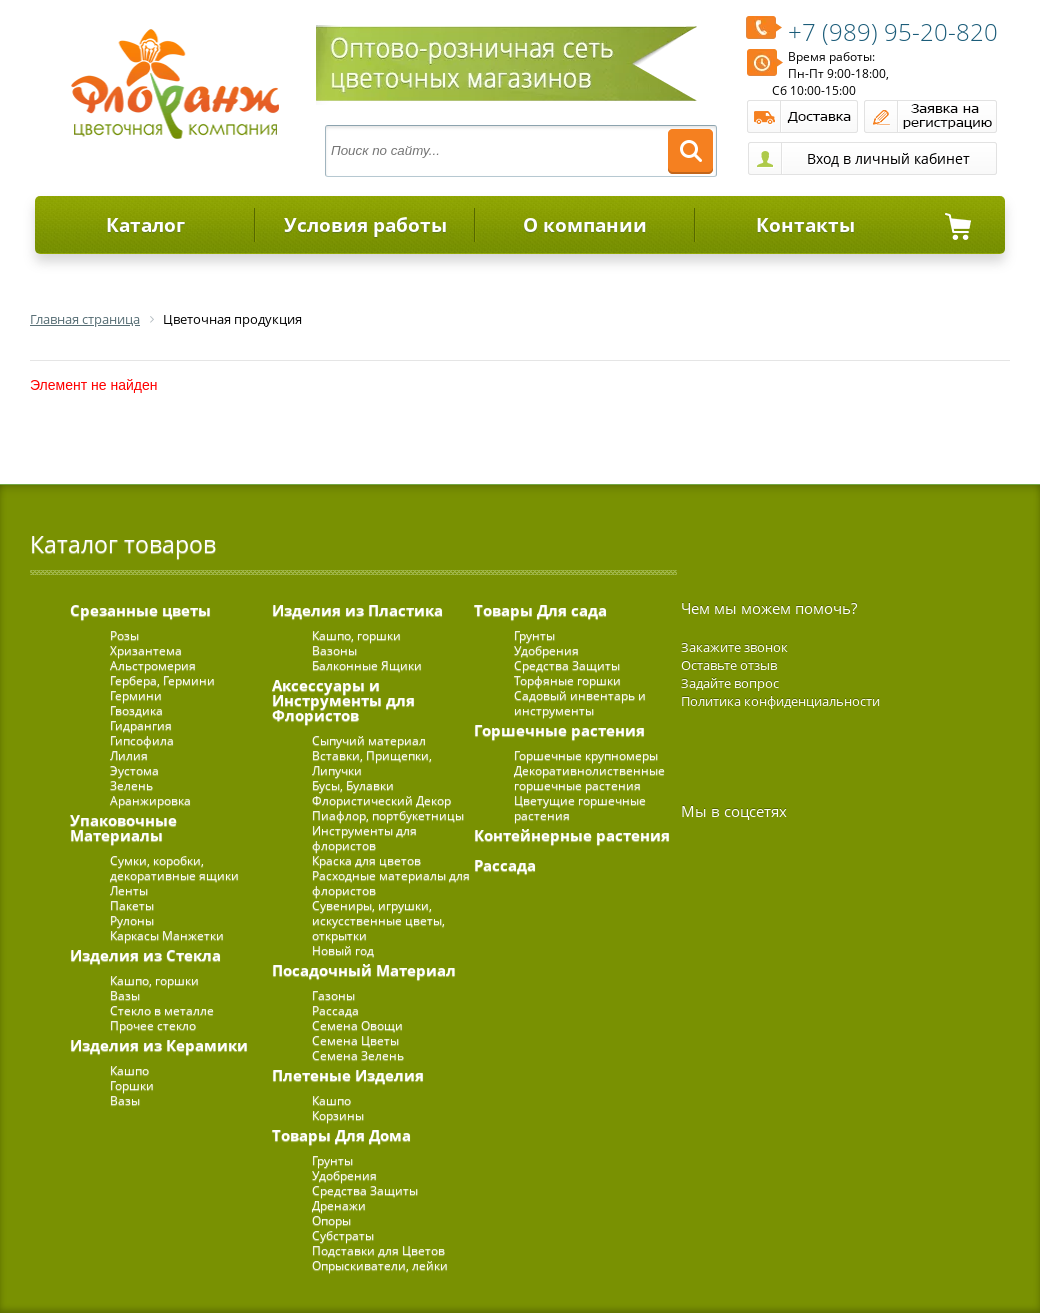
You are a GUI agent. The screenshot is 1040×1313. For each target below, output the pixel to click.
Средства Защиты (365, 1190)
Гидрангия (141, 725)
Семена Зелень (358, 1055)
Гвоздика (136, 710)
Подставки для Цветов (378, 1250)
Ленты (129, 890)
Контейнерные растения (572, 835)
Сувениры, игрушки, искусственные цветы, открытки (378, 920)
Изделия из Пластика (357, 610)
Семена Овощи (357, 1025)
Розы (124, 635)
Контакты (805, 225)
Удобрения (344, 1175)
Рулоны (132, 920)
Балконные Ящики (367, 665)
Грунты (332, 1160)
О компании (585, 225)
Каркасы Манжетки (167, 935)
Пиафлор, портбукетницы (388, 815)
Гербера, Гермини (162, 680)
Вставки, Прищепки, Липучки (372, 763)
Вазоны (334, 650)
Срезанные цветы (140, 610)
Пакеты (132, 905)
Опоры (331, 1220)
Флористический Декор (381, 800)
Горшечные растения (559, 730)
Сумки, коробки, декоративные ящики (174, 868)
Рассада (335, 1010)
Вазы (125, 995)
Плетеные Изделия (348, 1075)
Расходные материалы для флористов (391, 883)
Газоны (333, 995)
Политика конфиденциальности (780, 701)
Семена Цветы (355, 1040)
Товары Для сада (540, 610)
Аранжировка (150, 800)
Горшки (132, 1085)
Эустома (134, 770)
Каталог (145, 225)
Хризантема (146, 650)
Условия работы (365, 225)
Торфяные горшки (567, 680)
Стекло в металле (162, 1010)
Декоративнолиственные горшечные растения (589, 778)
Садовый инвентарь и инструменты (580, 703)
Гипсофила (142, 740)
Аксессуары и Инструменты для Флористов (343, 700)
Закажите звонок (734, 647)
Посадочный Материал (364, 970)
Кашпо (129, 1070)
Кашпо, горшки (154, 980)
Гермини (136, 695)
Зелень (131, 785)
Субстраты (343, 1235)
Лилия (129, 755)
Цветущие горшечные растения (580, 808)
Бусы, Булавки (353, 785)
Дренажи (339, 1205)
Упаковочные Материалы (123, 827)
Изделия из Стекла (145, 955)
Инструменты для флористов (364, 838)
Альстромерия (153, 665)
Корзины (338, 1115)
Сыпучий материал (369, 740)
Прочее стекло (153, 1025)
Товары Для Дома (341, 1135)
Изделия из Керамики (159, 1045)
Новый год (343, 950)
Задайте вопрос (730, 683)
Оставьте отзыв (729, 665)
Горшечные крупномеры (586, 755)
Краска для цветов (366, 860)
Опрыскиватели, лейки (380, 1265)
